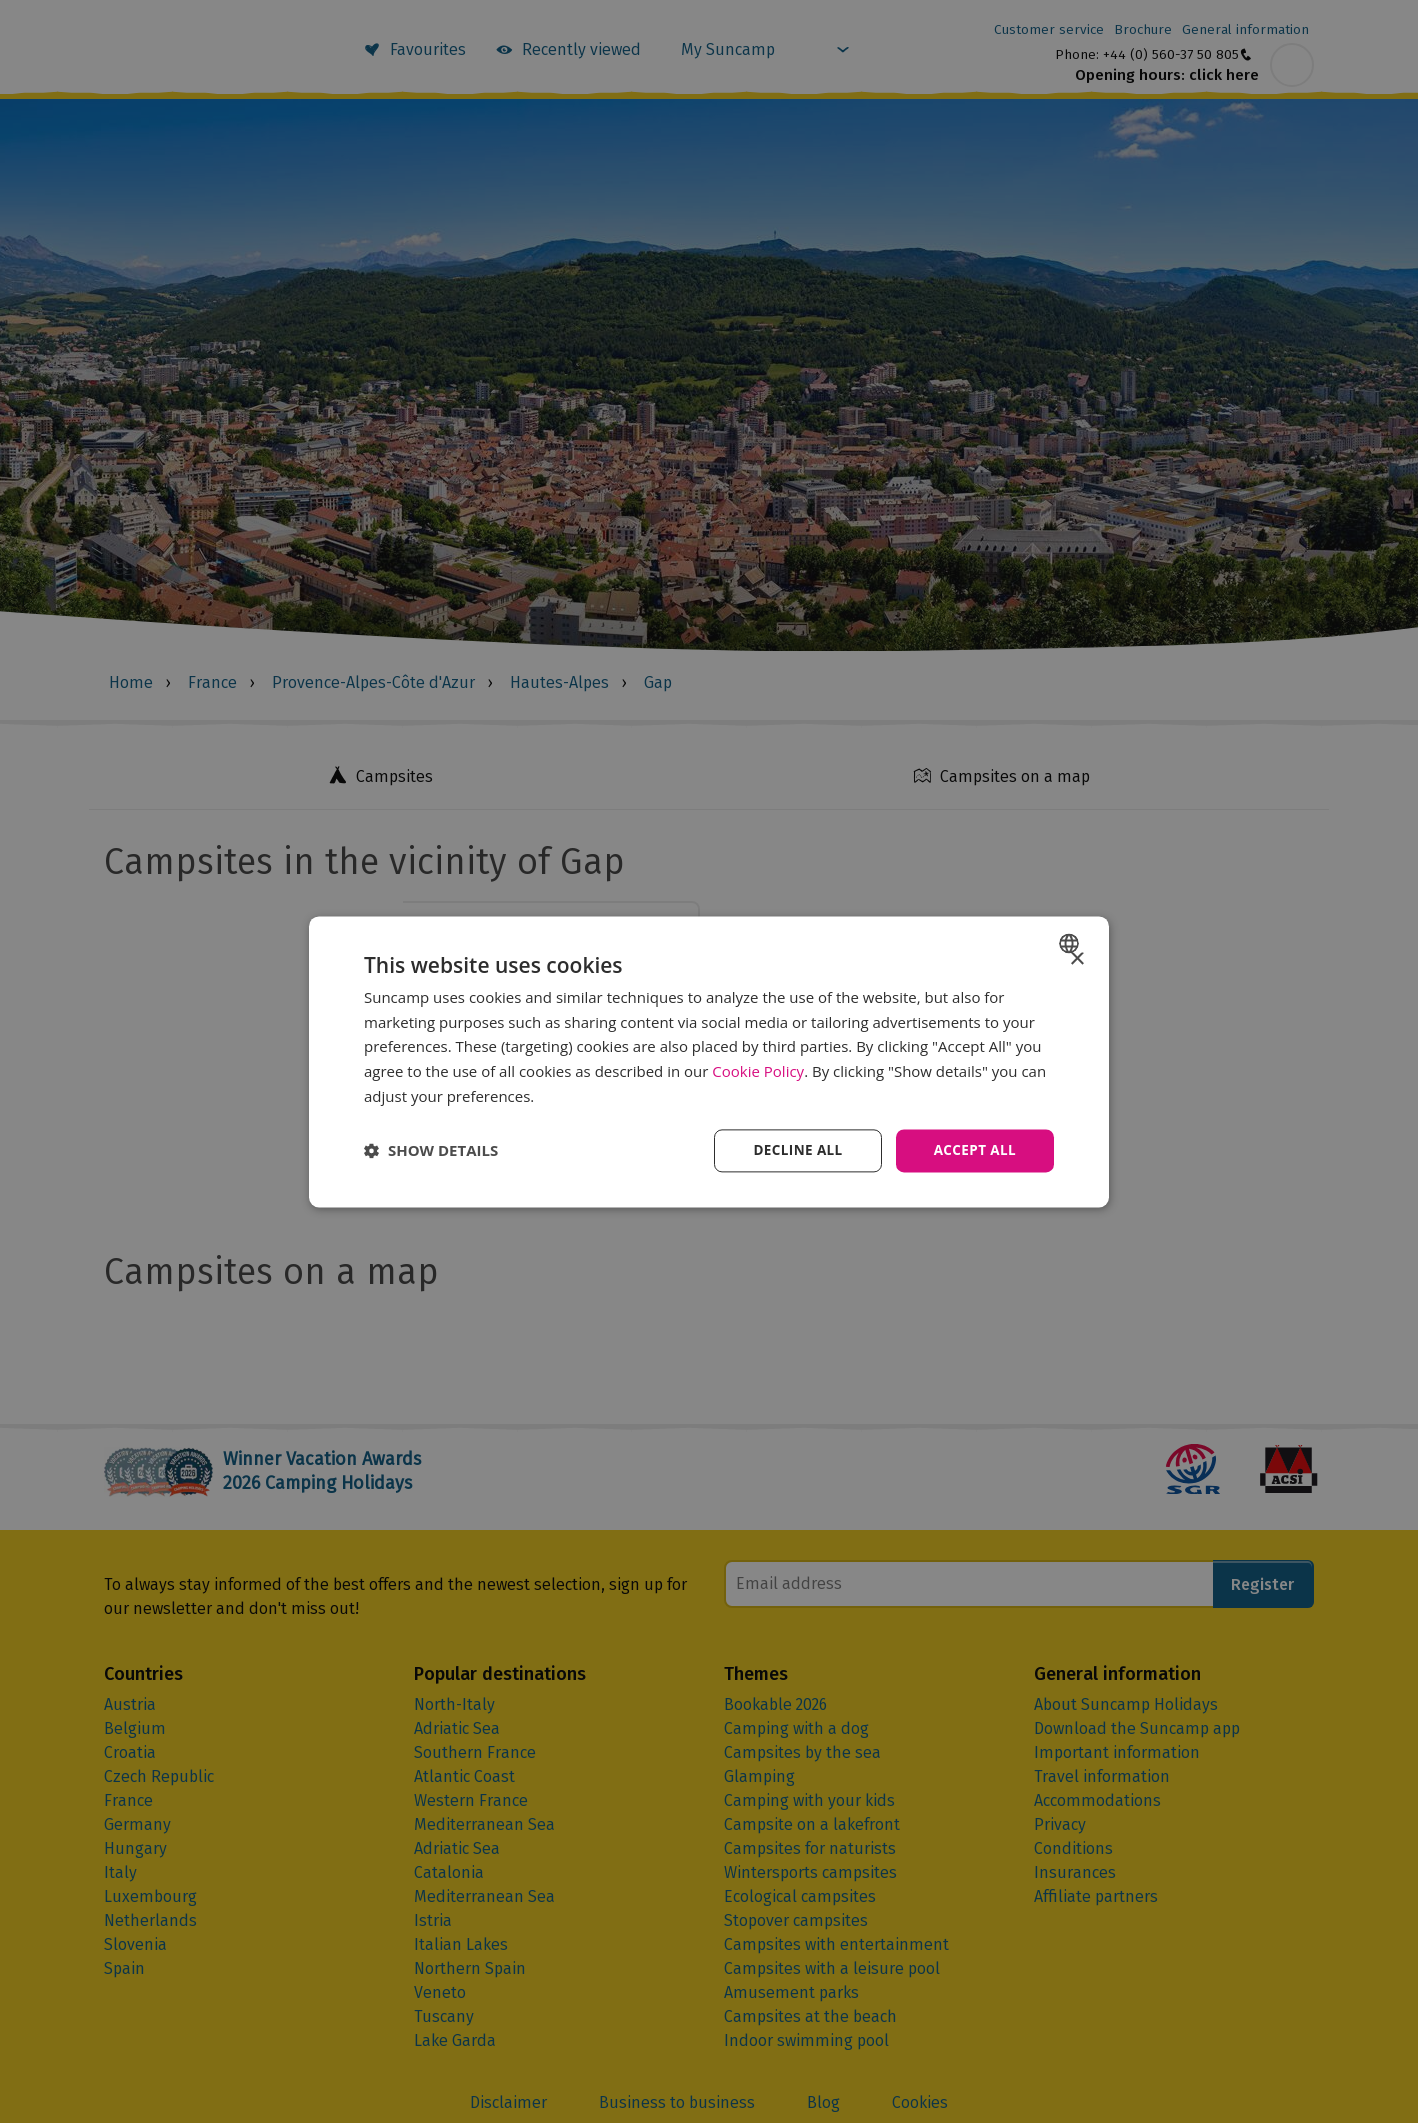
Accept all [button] (973, 1149)
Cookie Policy (758, 1071)
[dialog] (709, 1061)
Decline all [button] (793, 1149)
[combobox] (1071, 942)
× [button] (1076, 958)
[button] (431, 1151)
